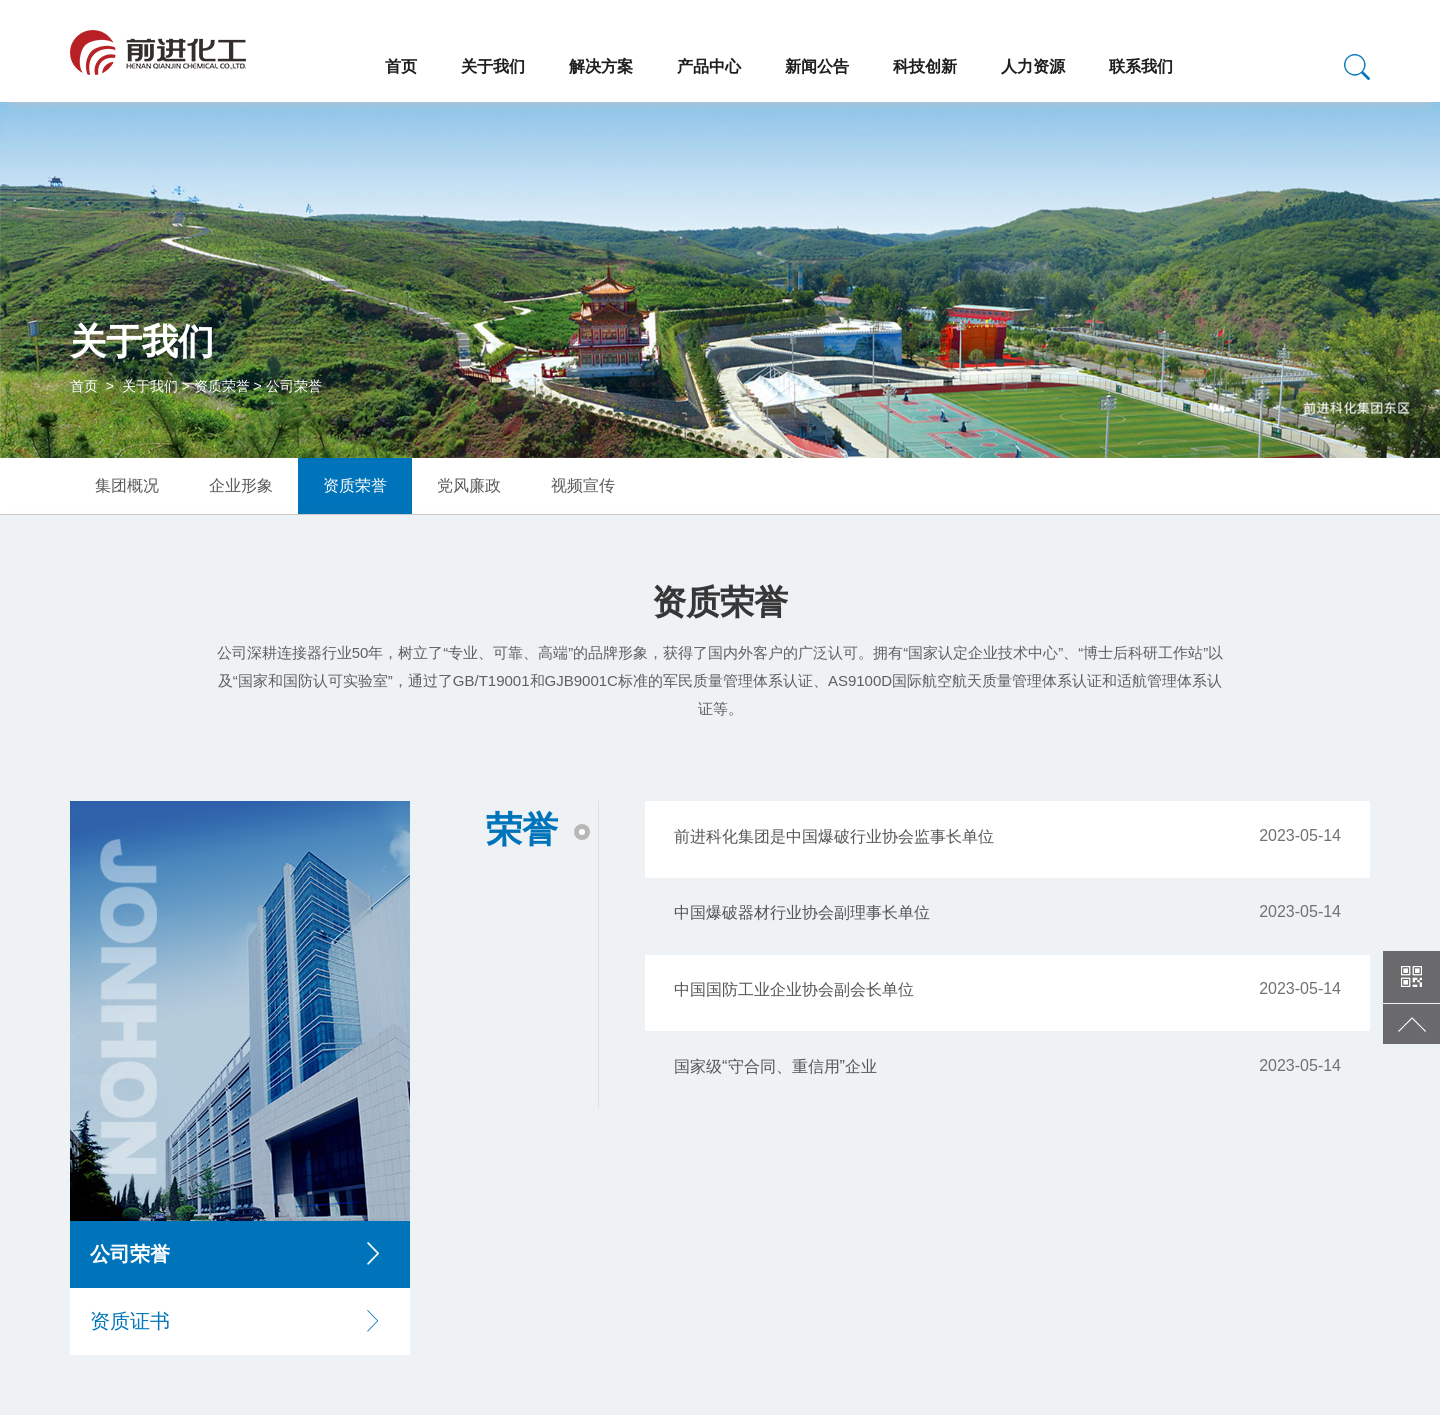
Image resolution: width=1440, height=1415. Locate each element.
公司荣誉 (294, 386)
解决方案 (601, 66)
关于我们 (493, 66)
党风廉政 (469, 485)
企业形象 (241, 485)
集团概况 (127, 485)
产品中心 (709, 66)
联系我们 (1141, 66)
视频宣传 (583, 485)
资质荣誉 (222, 386)
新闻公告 (817, 66)
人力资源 (1033, 66)
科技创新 (925, 66)
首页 (401, 66)
